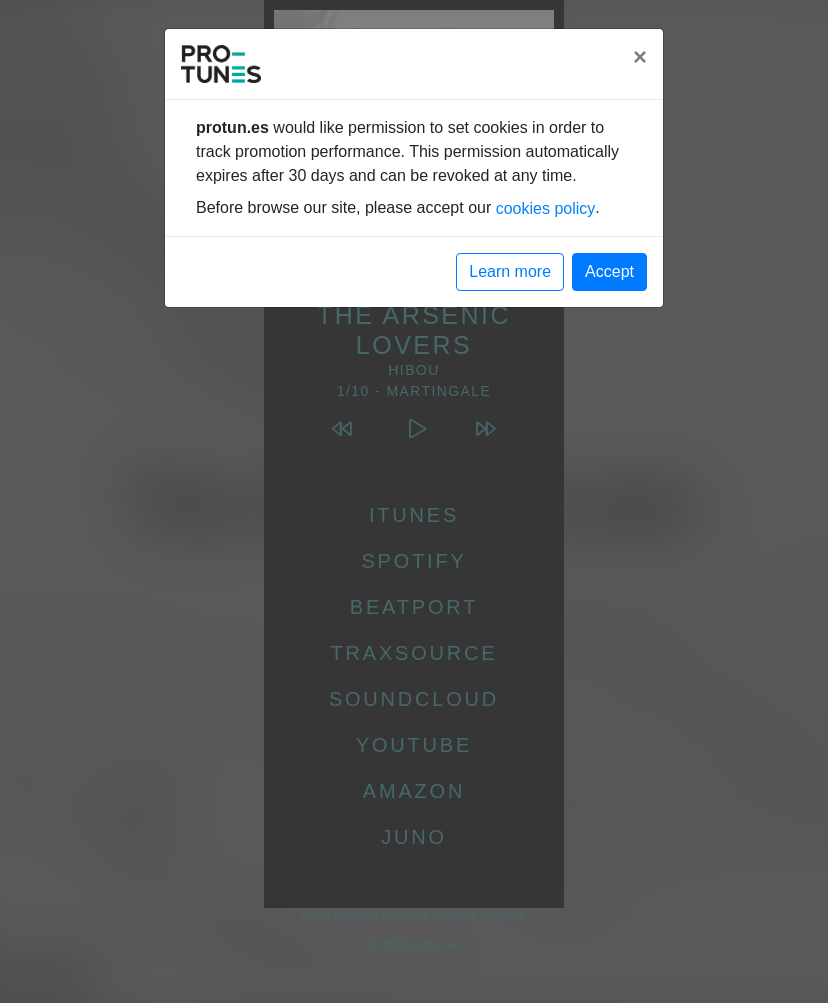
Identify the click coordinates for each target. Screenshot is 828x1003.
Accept (609, 271)
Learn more (510, 271)
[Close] (640, 57)
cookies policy (546, 208)
